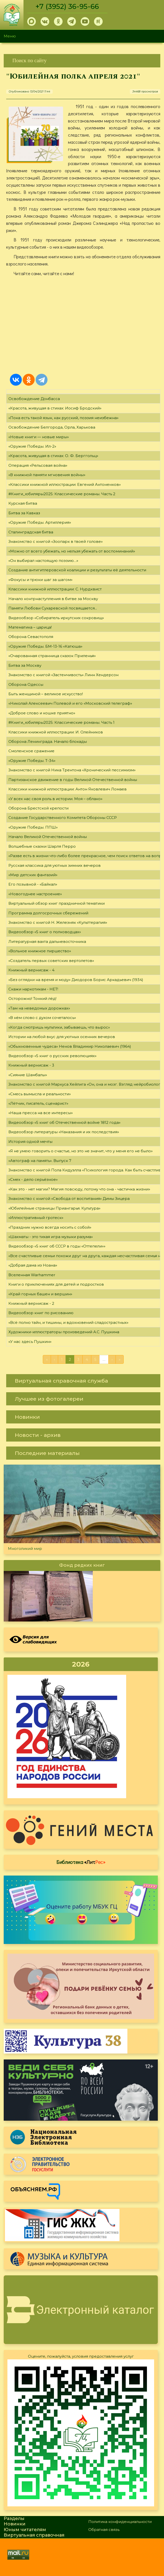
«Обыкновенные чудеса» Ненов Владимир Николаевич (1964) (69, 1046)
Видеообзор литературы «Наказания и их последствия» (63, 1131)
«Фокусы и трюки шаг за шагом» (40, 579)
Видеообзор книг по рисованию (40, 1312)
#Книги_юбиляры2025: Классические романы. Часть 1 (61, 722)
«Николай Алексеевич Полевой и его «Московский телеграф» (70, 703)
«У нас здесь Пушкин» (29, 1341)
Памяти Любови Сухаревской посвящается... (52, 608)
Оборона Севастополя (30, 636)
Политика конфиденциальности (120, 2521)
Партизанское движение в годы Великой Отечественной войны (72, 779)
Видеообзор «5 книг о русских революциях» (52, 1055)
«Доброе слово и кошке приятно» (41, 713)
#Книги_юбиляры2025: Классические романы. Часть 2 (61, 494)
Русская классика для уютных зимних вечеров (54, 865)
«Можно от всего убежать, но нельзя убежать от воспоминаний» (71, 551)
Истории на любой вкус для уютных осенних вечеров (61, 1036)
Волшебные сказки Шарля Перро (42, 846)
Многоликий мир (25, 1548)
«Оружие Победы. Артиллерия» (39, 522)
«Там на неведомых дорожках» (39, 1008)
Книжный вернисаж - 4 (31, 970)
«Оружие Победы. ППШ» (33, 827)
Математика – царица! (30, 627)
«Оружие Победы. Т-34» (31, 760)
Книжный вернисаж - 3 (31, 1065)
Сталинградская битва (30, 532)
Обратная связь (103, 2529)
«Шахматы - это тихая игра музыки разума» (50, 1236)
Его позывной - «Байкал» (32, 884)
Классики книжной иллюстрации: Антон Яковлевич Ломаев (67, 789)
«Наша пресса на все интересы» (40, 1112)
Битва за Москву (24, 665)
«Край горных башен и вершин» (40, 1294)
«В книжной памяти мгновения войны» (46, 474)
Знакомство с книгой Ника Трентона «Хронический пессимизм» (72, 770)
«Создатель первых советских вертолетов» (51, 960)
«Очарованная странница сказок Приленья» (52, 655)
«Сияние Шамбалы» (27, 1074)
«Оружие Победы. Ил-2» (32, 446)
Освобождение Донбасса (34, 398)
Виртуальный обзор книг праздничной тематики (56, 903)
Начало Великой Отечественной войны (47, 836)
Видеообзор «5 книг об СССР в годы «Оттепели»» (56, 1246)
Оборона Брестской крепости (38, 808)
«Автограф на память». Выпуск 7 (39, 1160)
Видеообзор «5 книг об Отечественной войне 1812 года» (64, 1122)
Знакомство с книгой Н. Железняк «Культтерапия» (57, 922)
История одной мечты (30, 1141)
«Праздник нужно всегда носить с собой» (49, 1227)
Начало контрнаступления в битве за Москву (53, 598)
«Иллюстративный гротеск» (35, 1217)
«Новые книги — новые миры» (38, 436)
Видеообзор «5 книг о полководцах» (44, 931)
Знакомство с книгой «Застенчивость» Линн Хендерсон (63, 674)
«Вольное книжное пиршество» (39, 951)
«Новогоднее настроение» (35, 894)
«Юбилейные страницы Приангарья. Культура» (54, 1208)
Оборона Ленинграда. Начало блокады (47, 741)
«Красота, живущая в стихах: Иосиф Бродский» (54, 408)
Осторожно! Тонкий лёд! (32, 998)
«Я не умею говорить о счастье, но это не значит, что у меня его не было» (80, 1151)
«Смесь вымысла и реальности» (39, 1094)
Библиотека (80, 1862)
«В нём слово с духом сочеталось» (42, 1017)
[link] (82, 60)
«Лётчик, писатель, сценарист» (38, 1103)
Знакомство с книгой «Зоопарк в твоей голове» (55, 541)
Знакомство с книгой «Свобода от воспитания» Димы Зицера (69, 1198)
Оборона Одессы (25, 684)
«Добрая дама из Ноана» (32, 1265)
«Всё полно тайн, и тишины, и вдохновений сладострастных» (68, 1322)
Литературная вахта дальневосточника (47, 941)
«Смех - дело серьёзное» (33, 1179)
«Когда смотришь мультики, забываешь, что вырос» (59, 1027)
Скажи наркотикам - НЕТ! (33, 989)
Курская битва (22, 503)
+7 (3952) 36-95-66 (67, 6)
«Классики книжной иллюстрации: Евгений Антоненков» (64, 484)
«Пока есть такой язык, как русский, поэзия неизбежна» (63, 417)
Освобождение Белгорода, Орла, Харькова (51, 427)
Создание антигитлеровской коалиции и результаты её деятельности (77, 570)
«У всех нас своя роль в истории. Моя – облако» (55, 798)
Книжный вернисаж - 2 (31, 1303)
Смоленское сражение (31, 751)
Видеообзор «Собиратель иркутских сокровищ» (56, 617)
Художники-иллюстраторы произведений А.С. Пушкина (63, 1332)
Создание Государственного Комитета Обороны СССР (62, 817)
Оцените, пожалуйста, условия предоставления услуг (81, 2356)
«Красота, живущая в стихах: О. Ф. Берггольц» (53, 455)
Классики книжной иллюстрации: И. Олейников (55, 732)
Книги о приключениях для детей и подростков (56, 1284)
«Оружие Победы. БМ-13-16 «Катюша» (45, 646)
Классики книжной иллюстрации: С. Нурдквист (55, 589)
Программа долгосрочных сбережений (48, 913)
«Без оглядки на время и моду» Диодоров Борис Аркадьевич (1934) (75, 979)
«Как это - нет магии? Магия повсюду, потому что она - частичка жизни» (79, 1189)
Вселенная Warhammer (31, 1275)
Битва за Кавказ (24, 513)
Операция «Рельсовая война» (37, 465)
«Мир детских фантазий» (32, 874)
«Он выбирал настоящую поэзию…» (43, 560)
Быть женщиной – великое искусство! (45, 694)
